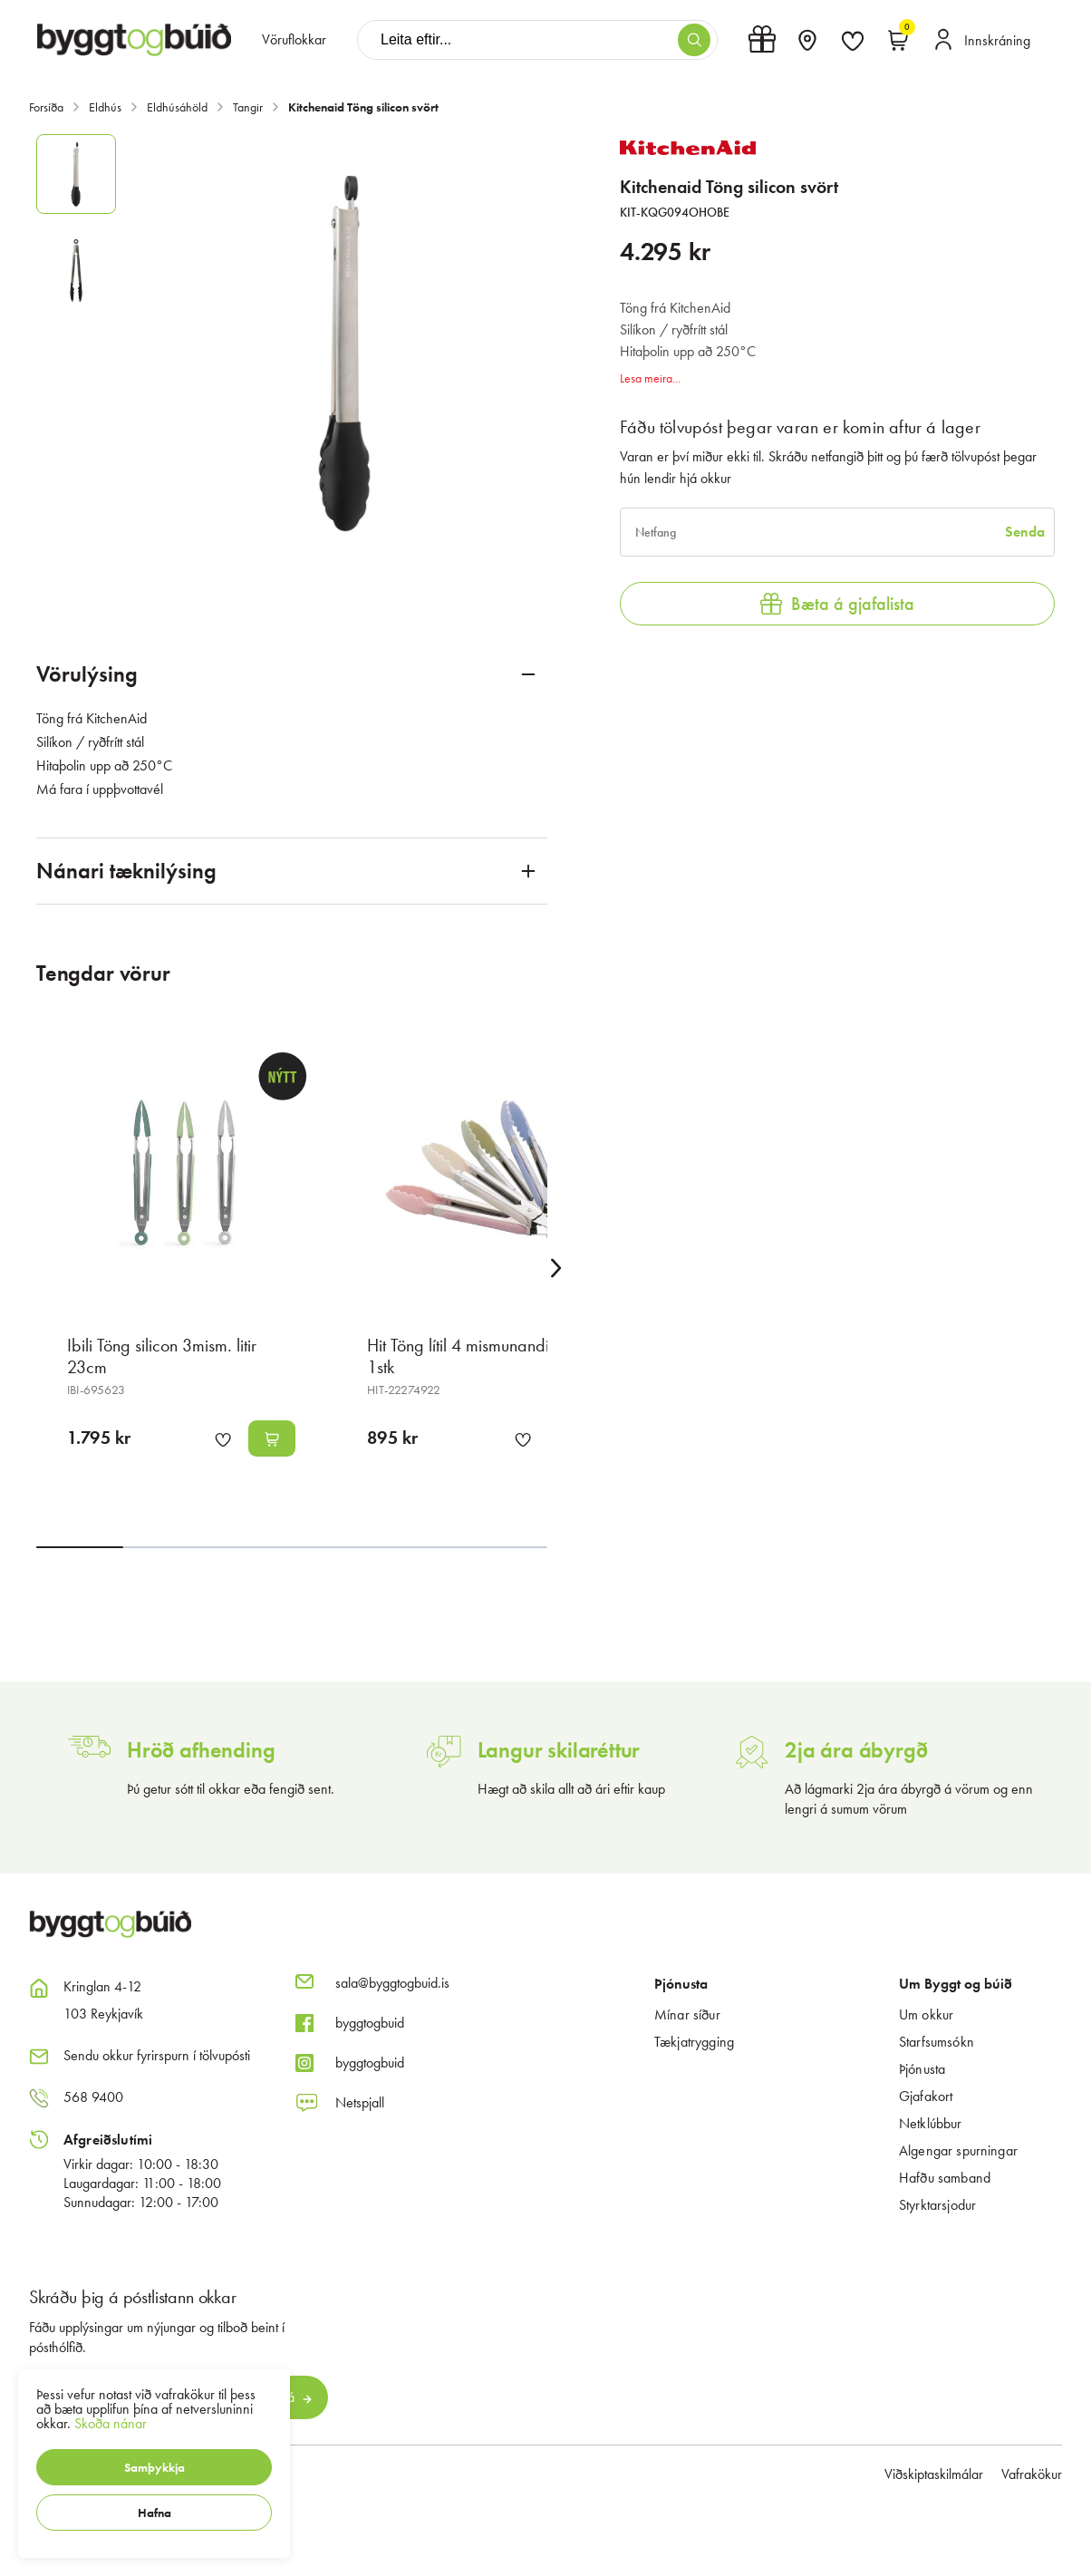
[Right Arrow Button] (556, 1268)
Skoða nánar (110, 2423)
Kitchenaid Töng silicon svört (363, 107)
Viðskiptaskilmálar (933, 2474)
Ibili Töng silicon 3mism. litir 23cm (161, 1356)
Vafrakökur (1031, 2474)
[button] (154, 2467)
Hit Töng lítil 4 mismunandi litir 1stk (470, 1356)
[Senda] (1024, 532)
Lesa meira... (650, 378)
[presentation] (294, 40)
